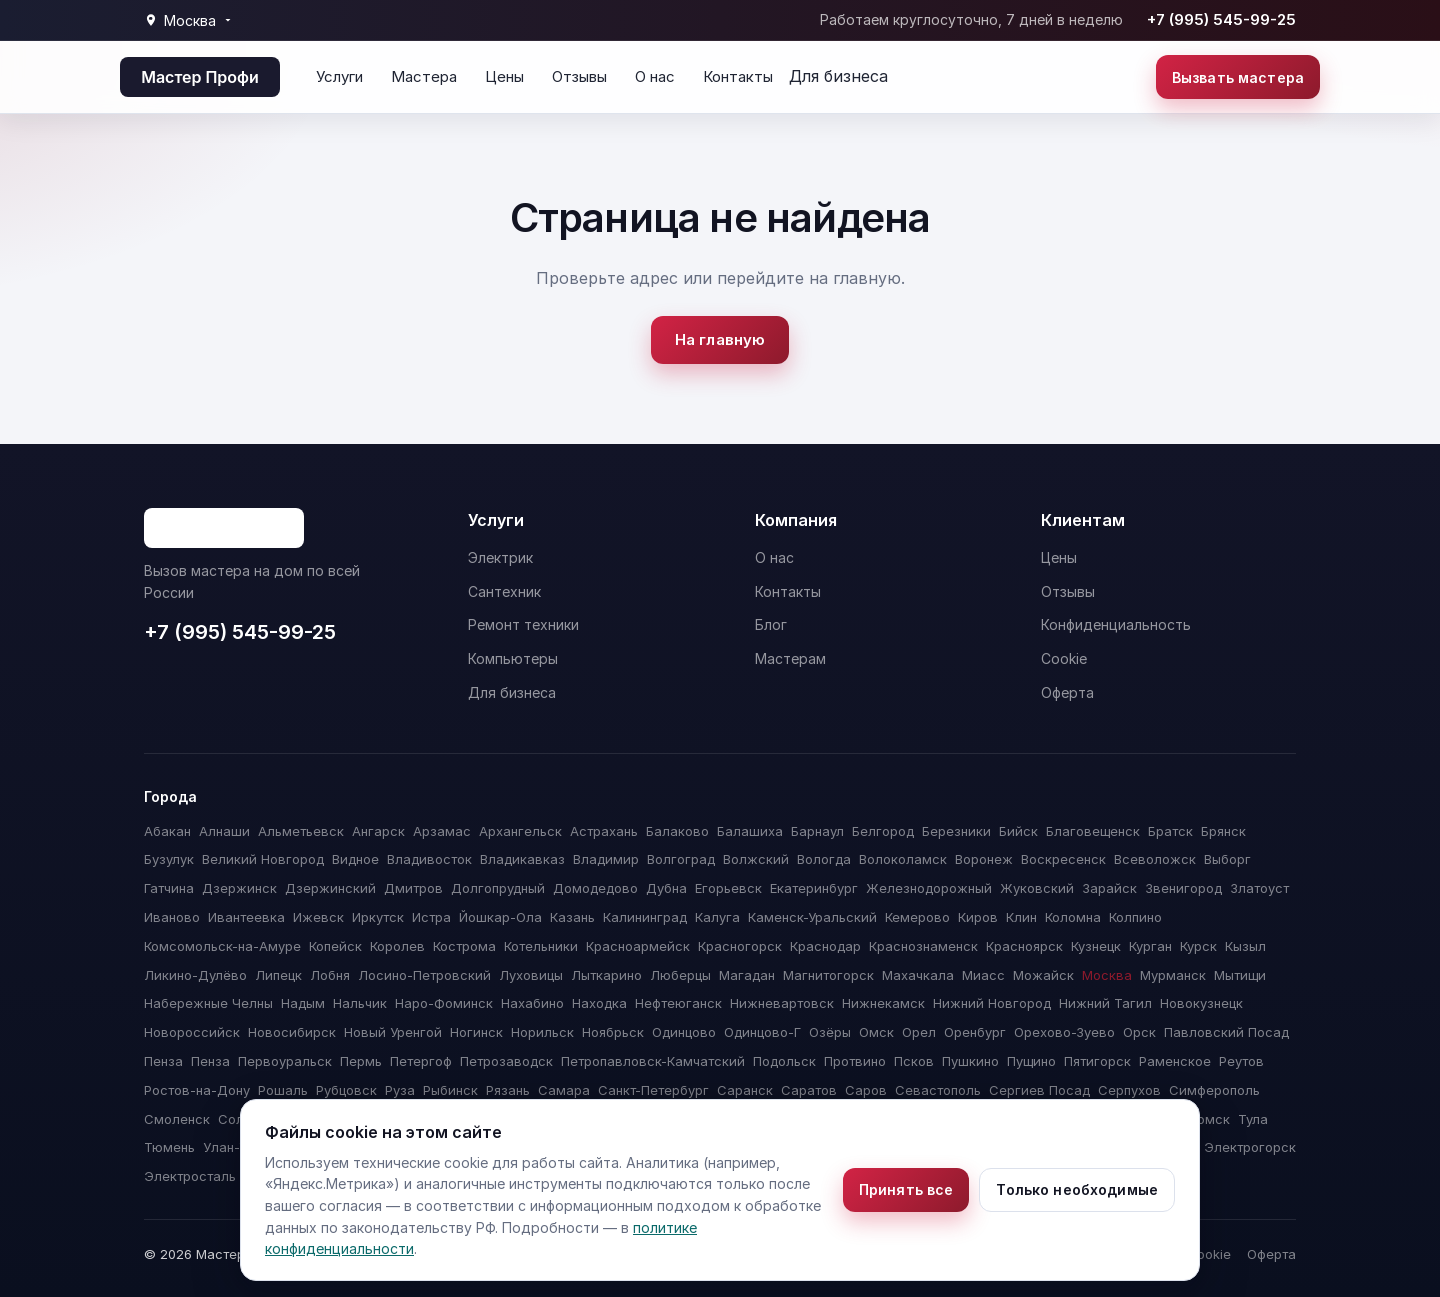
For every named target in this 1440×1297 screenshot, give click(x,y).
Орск (1139, 1032)
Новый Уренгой (393, 1032)
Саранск (745, 1090)
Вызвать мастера (1238, 77)
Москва (1107, 975)
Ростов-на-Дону (197, 1090)
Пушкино (970, 1061)
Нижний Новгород (992, 1003)
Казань (572, 917)
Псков (914, 1061)
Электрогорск (1250, 1147)
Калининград (645, 917)
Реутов (1241, 1061)
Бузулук (169, 859)
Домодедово (595, 888)
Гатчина (169, 888)
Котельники (541, 946)
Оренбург (975, 1032)
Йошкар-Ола (500, 917)
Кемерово (917, 917)
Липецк (278, 975)
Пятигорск (1097, 1061)
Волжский (756, 859)
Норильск (542, 1032)
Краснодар (825, 946)
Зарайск (1109, 888)
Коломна (1073, 917)
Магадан (747, 975)
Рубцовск (346, 1090)
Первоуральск (285, 1061)
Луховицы (531, 975)
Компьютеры (513, 658)
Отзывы (579, 76)
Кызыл (1245, 946)
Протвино (855, 1061)
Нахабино (532, 1003)
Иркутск (378, 917)
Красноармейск (638, 946)
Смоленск (177, 1119)
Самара (564, 1090)
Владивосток (429, 859)
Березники (956, 831)
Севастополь (938, 1090)
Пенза (163, 1061)
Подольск (784, 1061)
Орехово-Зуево (1064, 1032)
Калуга (717, 917)
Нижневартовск (782, 1003)
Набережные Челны (208, 1003)
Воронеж (984, 859)
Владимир (606, 859)
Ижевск (318, 917)
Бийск (1018, 831)
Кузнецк (1096, 946)
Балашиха (750, 831)
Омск (876, 1032)
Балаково (677, 831)
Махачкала (918, 975)
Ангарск (378, 831)
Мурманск (1173, 975)
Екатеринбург (814, 888)
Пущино (1031, 1061)
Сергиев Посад (1039, 1090)
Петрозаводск (506, 1061)
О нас (655, 76)
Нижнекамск (883, 1003)
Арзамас (442, 831)
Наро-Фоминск (444, 1003)
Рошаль (283, 1090)
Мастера (424, 76)
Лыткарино (606, 975)
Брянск (1223, 831)
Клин (1021, 917)
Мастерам (790, 658)
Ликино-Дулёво (195, 975)
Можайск (1043, 975)
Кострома (464, 946)
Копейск (335, 946)
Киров (978, 917)
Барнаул (817, 831)
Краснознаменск (923, 946)
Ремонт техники (523, 624)
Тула (1253, 1119)
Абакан (167, 831)
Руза (400, 1090)
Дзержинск (239, 888)
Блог (771, 624)
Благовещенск (1093, 831)
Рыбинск (450, 1090)
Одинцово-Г (762, 1032)
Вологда (824, 859)
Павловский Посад (1226, 1032)
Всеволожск (1155, 859)
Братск (1170, 831)
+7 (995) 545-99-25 (1221, 19)
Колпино (1135, 917)
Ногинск (476, 1032)
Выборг (1227, 859)
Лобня (330, 975)
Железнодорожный (929, 888)
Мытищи (1240, 975)
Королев (397, 946)
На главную (720, 339)
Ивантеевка (246, 917)
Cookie (1064, 658)
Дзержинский (330, 888)
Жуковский (1037, 888)
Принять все (906, 1189)
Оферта (1067, 692)
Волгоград (681, 859)
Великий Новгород (263, 859)
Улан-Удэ (232, 1147)
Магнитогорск (828, 975)
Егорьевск (728, 888)
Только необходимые (1077, 1189)
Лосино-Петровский (424, 975)
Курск (1198, 946)
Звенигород (1183, 888)
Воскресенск (1063, 859)
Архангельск (520, 831)
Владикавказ (522, 859)
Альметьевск (301, 831)
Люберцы (680, 975)
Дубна (666, 888)
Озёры (830, 1032)
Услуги (339, 76)
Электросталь (190, 1176)
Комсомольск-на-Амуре (222, 946)
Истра (431, 917)
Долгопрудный (498, 888)
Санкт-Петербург (653, 1090)
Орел (919, 1032)
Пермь (361, 1061)
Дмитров (413, 888)
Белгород (883, 831)
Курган (1150, 946)
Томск (1209, 1119)
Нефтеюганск (678, 1003)
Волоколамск (903, 859)
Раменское (1175, 1061)
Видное (355, 859)
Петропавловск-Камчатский (653, 1061)
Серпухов (1129, 1090)
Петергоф (421, 1061)
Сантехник (504, 591)
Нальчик (360, 1003)
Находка (599, 1003)
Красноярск (1024, 946)
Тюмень (169, 1147)
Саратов (809, 1090)
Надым (303, 1003)
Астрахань (604, 831)
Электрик (500, 557)
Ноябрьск (613, 1032)
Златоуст (1259, 888)
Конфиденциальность (1116, 624)
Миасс (983, 975)
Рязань (508, 1090)
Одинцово (684, 1032)
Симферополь (1214, 1090)
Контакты (738, 76)
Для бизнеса (838, 76)
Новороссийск (192, 1032)
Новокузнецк (1201, 1003)
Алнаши (224, 831)
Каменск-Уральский (812, 917)
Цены (504, 76)
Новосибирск (292, 1032)
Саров (866, 1090)
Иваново (172, 917)
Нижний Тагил (1105, 1003)
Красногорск (740, 946)
